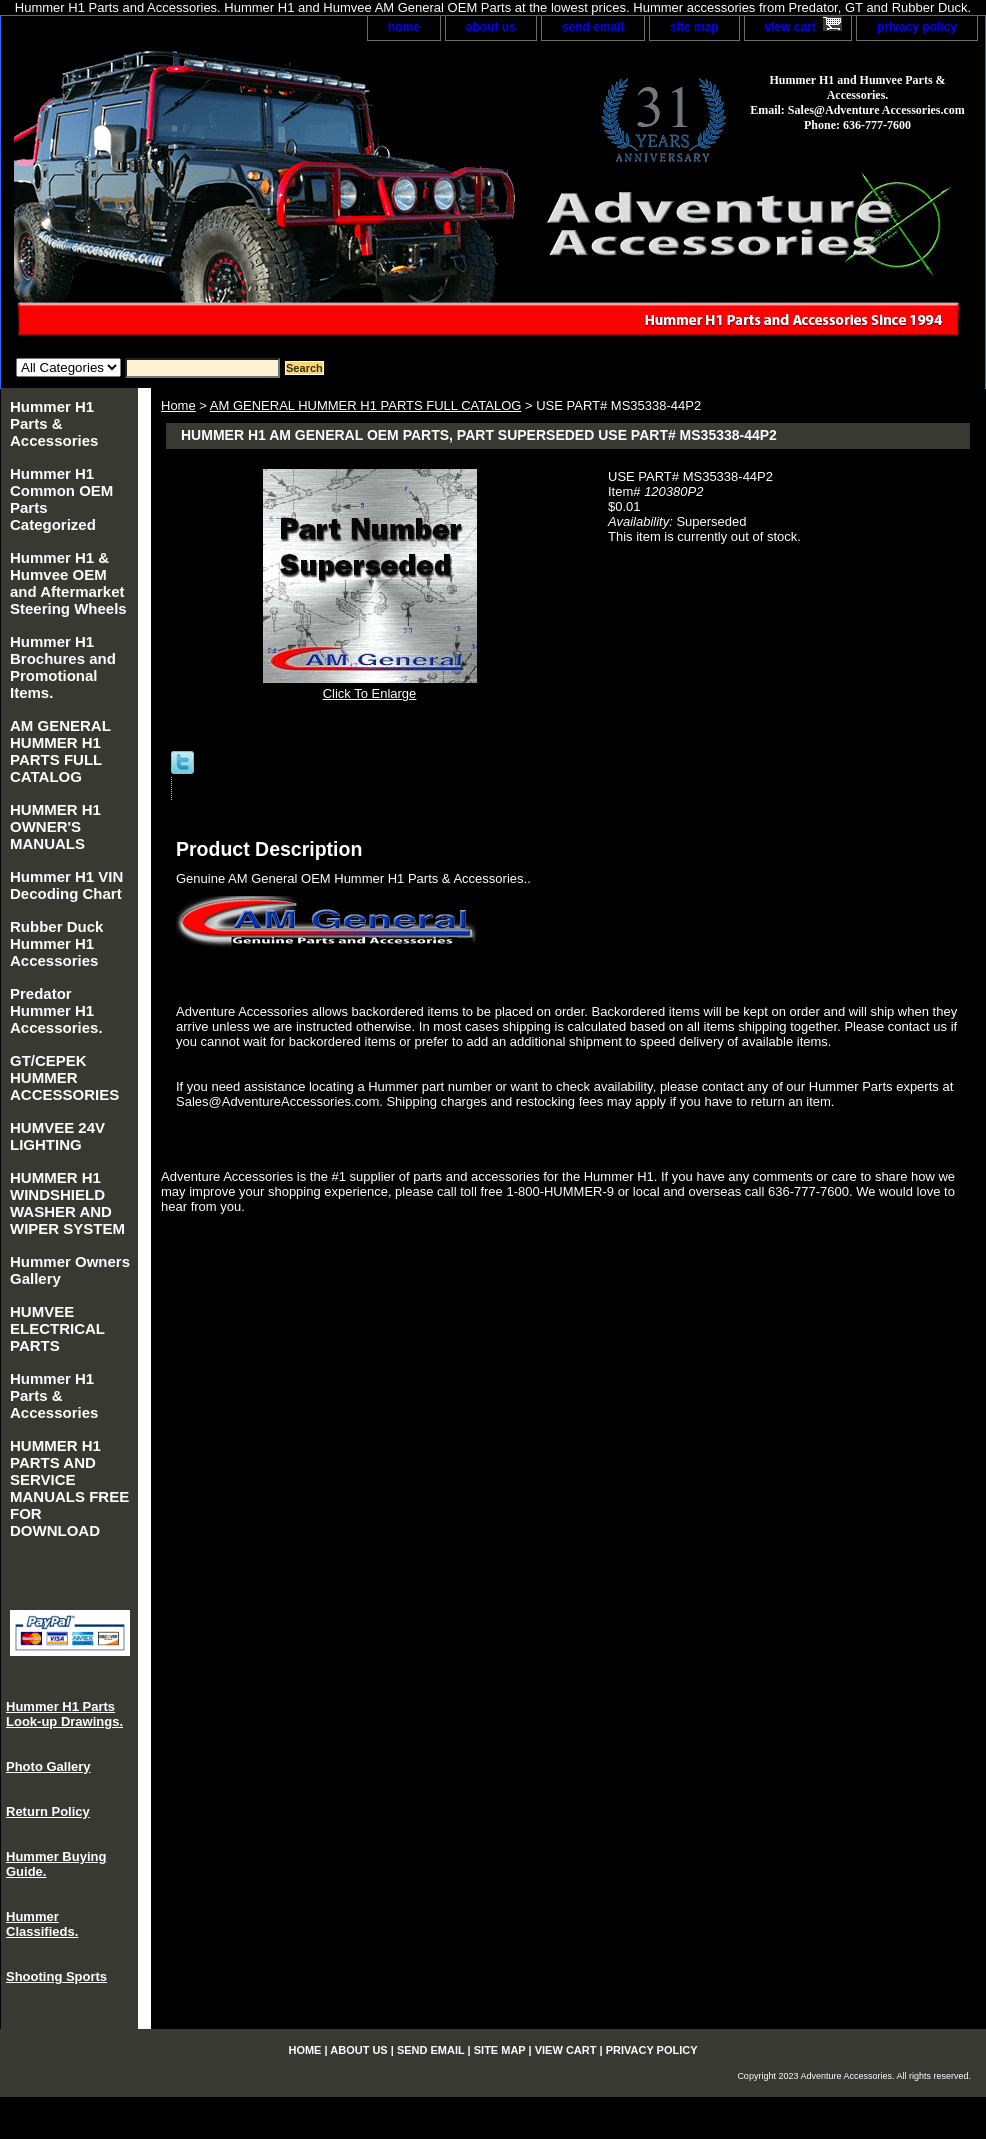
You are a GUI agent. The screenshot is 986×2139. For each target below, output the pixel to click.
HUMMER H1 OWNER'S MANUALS (55, 826)
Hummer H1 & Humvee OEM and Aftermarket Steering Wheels (68, 583)
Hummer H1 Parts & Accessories (54, 423)
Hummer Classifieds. (42, 1924)
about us (491, 27)
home (404, 27)
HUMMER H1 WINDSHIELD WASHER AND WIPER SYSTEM (67, 1203)
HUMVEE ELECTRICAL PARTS (57, 1328)
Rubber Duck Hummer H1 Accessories (56, 943)
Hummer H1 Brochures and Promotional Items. (63, 667)
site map (694, 27)
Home (178, 405)
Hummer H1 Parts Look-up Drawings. (64, 1714)
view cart (790, 27)
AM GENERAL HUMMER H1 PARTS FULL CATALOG (366, 405)
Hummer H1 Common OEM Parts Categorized (61, 499)
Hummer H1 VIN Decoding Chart (66, 885)
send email (593, 27)
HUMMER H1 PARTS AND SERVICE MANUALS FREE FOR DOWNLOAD (69, 1488)
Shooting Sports (56, 1976)
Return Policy (48, 1811)
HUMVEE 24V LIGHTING (57, 1136)
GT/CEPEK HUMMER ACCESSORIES (64, 1077)
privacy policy (917, 27)
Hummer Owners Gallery (70, 1270)
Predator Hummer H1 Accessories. (56, 1010)
